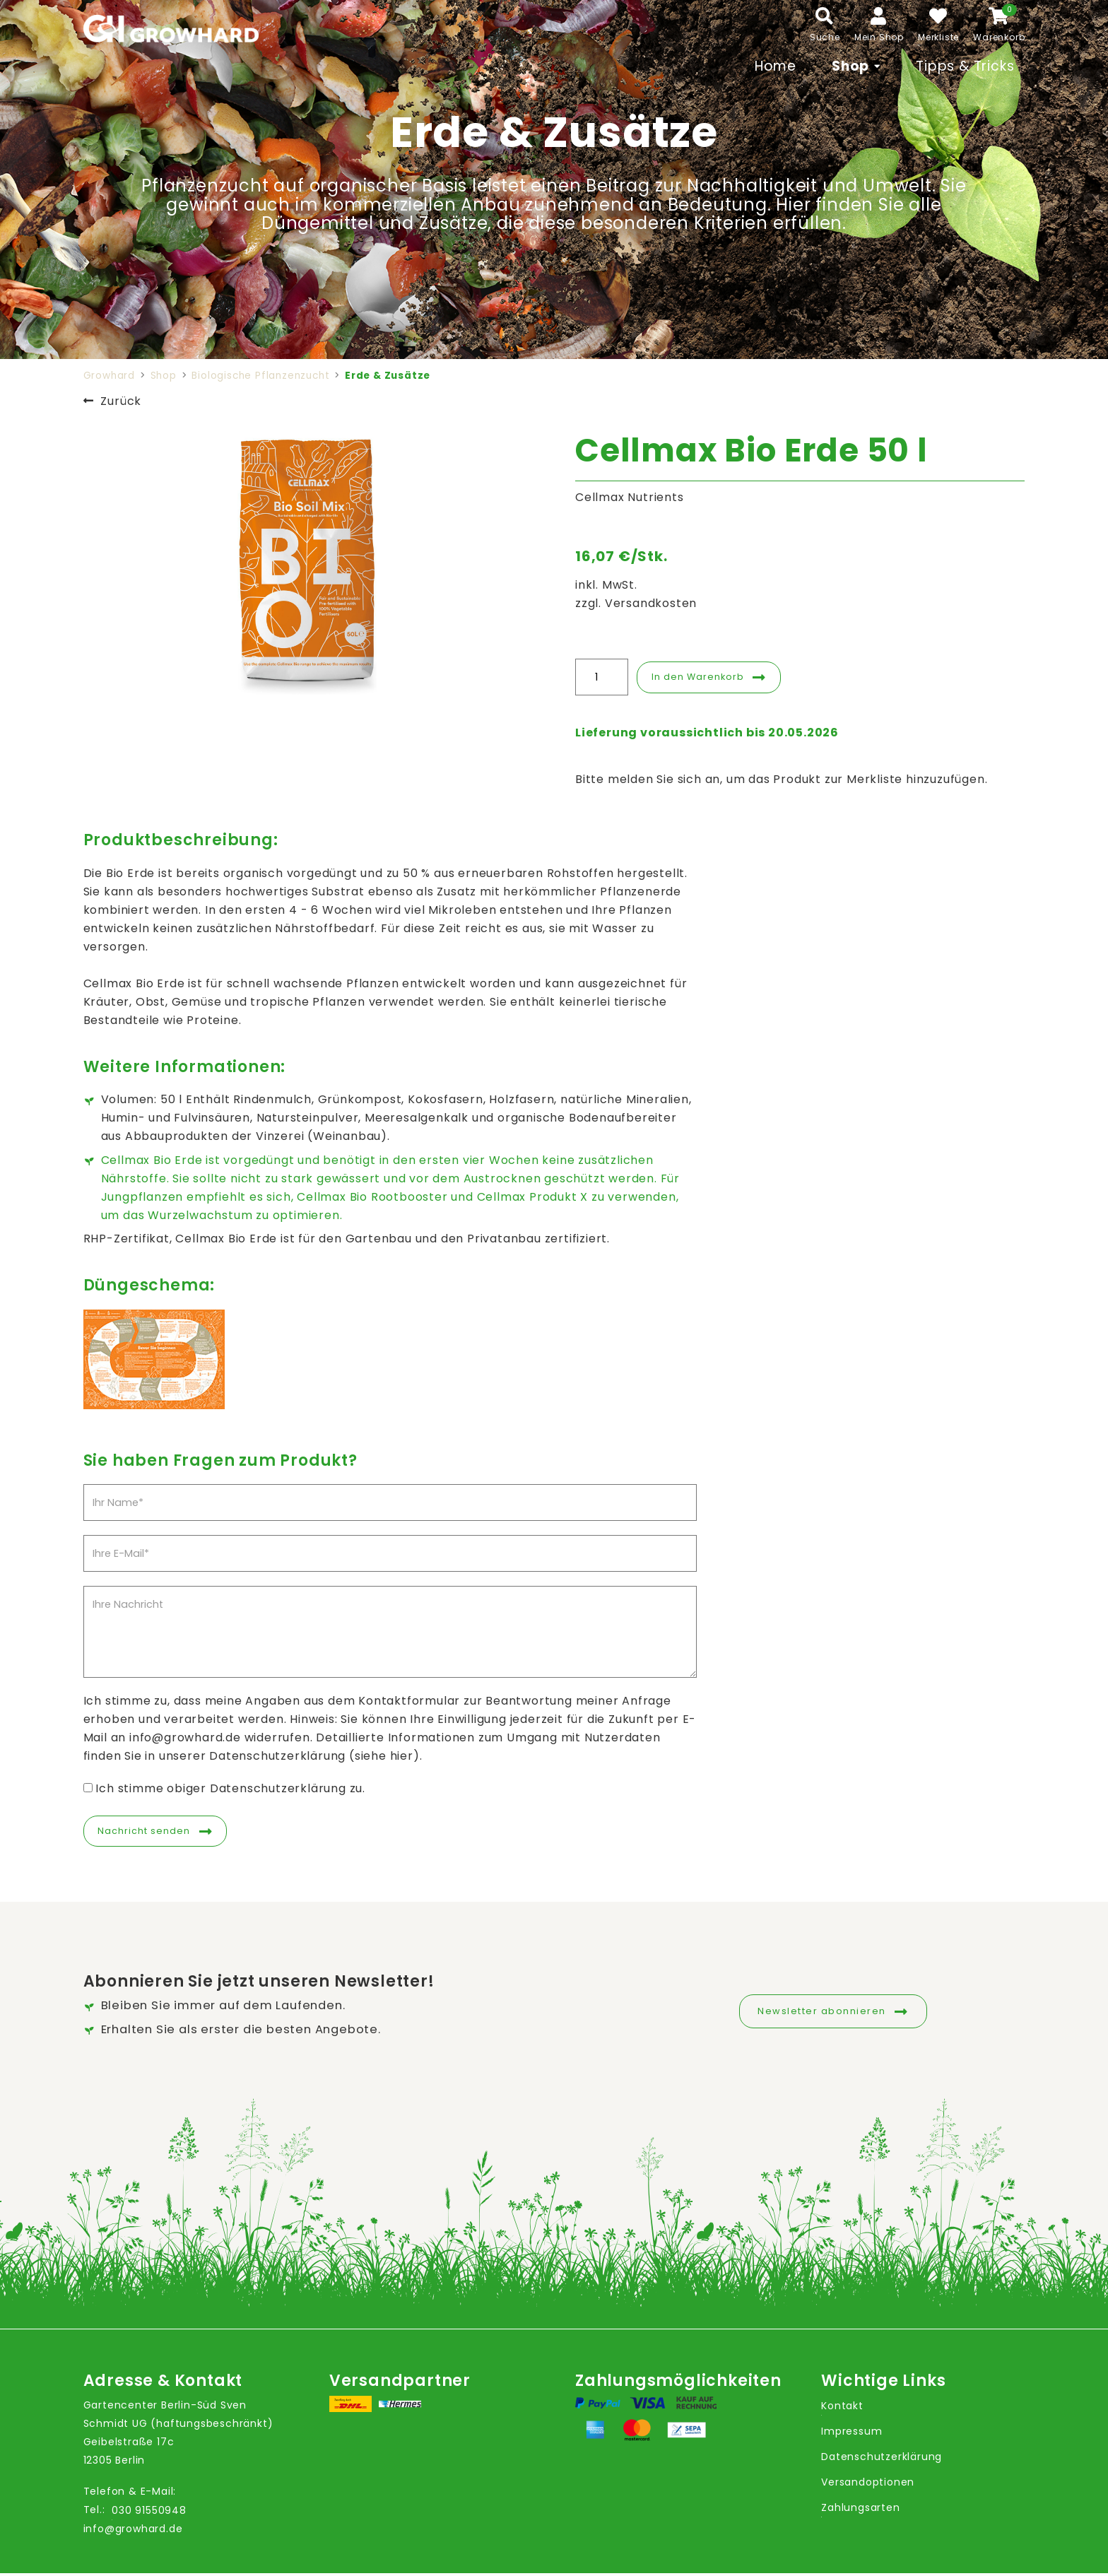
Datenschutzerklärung (881, 2459)
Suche (825, 37)
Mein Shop (879, 37)
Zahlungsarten (860, 2510)
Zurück (120, 401)
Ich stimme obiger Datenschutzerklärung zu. (230, 1788)
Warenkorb (999, 37)
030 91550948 (149, 2512)
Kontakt (842, 2408)
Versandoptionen (867, 2485)
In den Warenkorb (704, 677)
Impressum (851, 2434)
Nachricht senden (151, 1832)
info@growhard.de (133, 2531)
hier (401, 1756)
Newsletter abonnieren (822, 2011)
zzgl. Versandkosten (636, 603)
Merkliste (938, 37)
